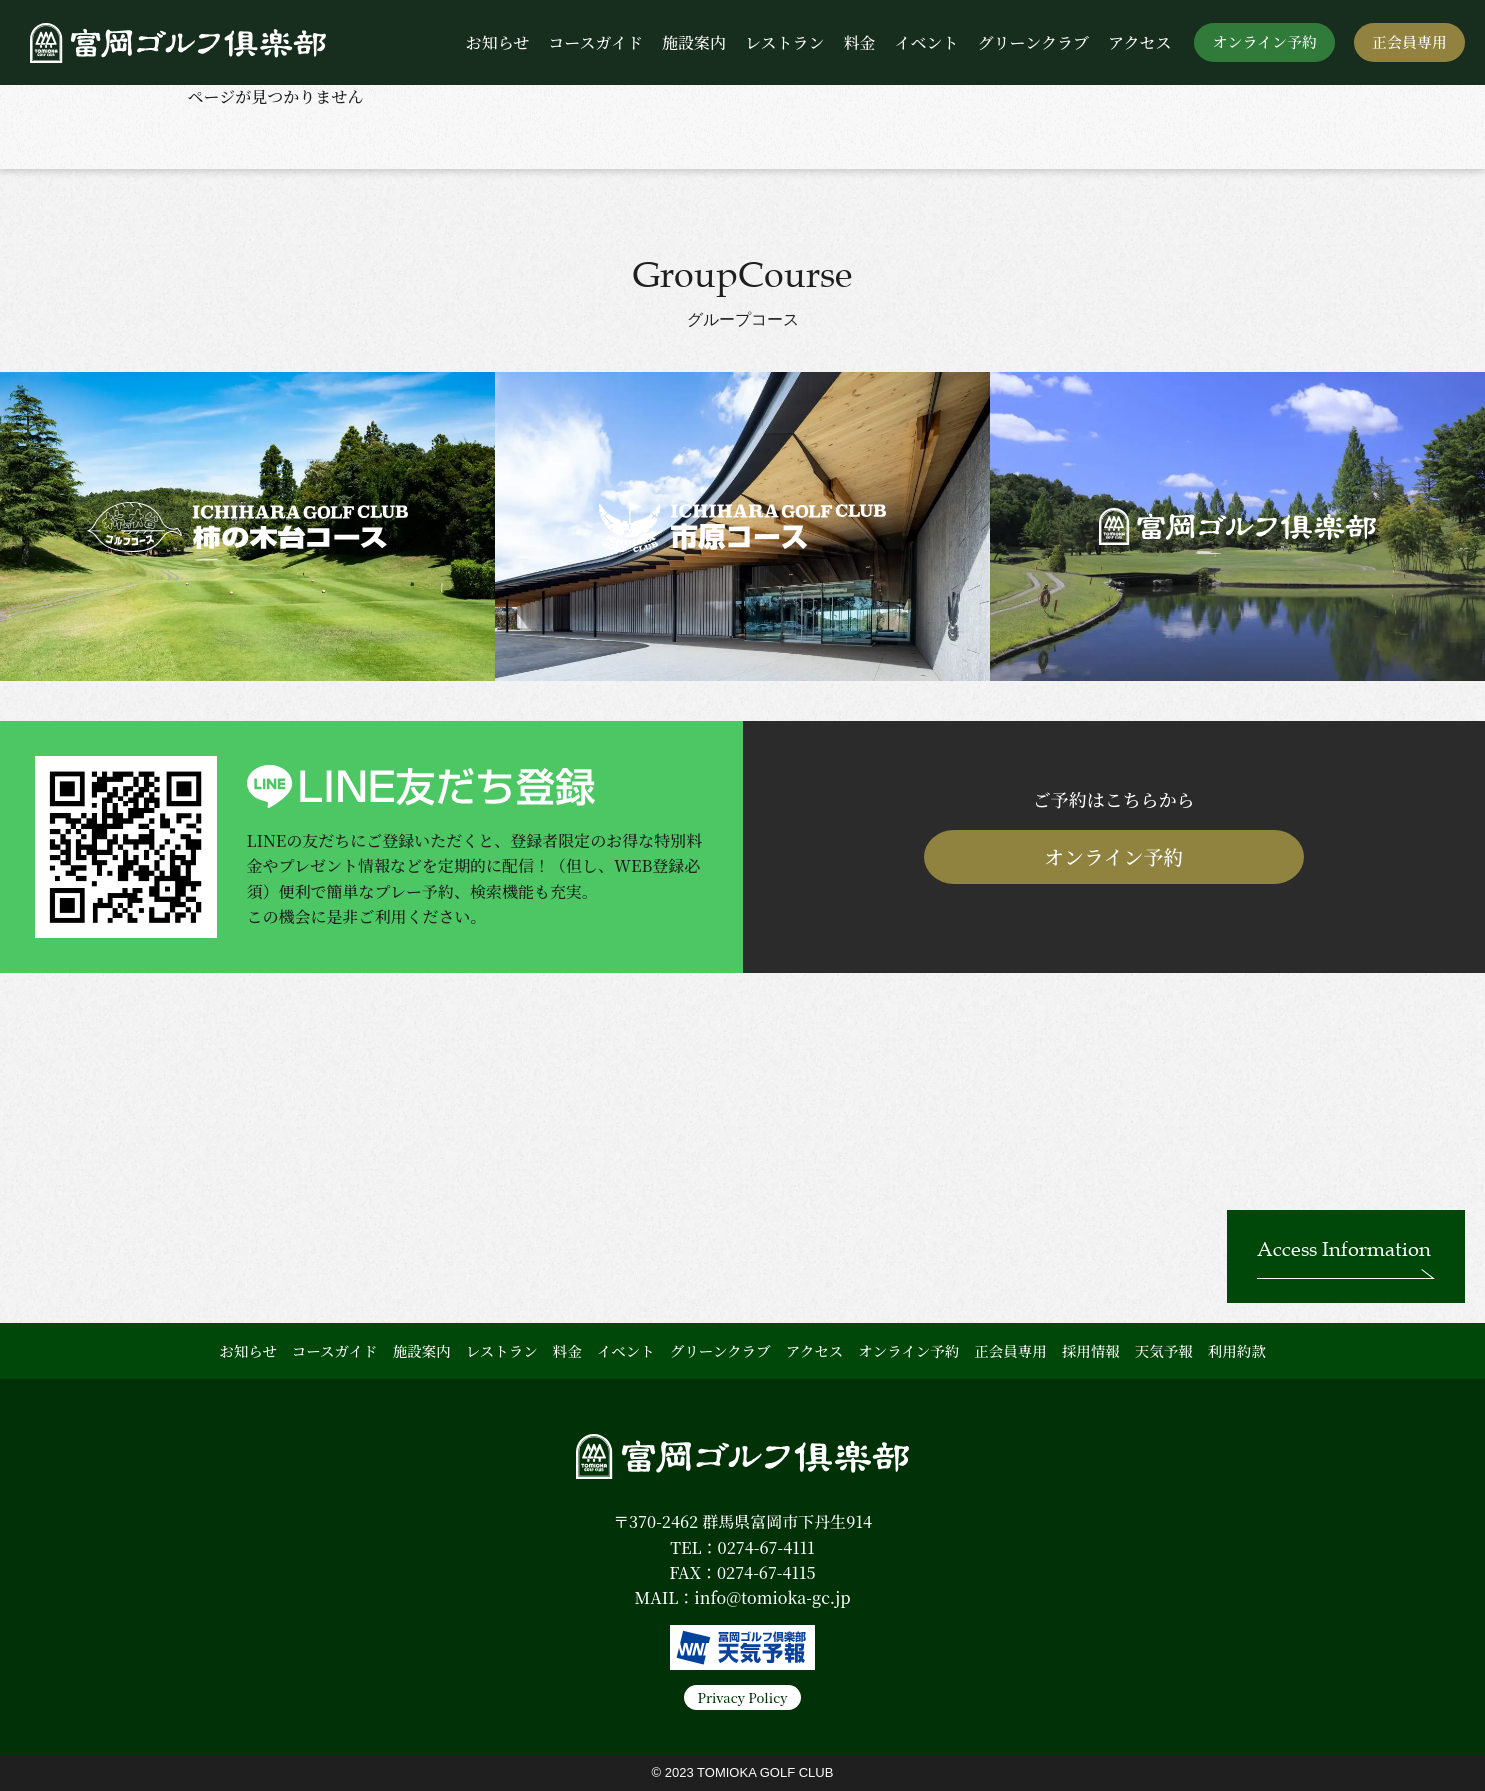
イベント (927, 42)
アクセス (1140, 42)
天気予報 (1164, 1350)
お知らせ (498, 42)
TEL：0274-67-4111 (742, 1547)
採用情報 (1091, 1350)
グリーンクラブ (1033, 42)
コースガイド (595, 42)
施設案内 (694, 42)
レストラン (785, 42)
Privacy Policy (742, 1697)
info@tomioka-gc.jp (772, 1597)
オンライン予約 (1264, 41)
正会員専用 (1409, 41)
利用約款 (1237, 1350)
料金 (859, 42)
